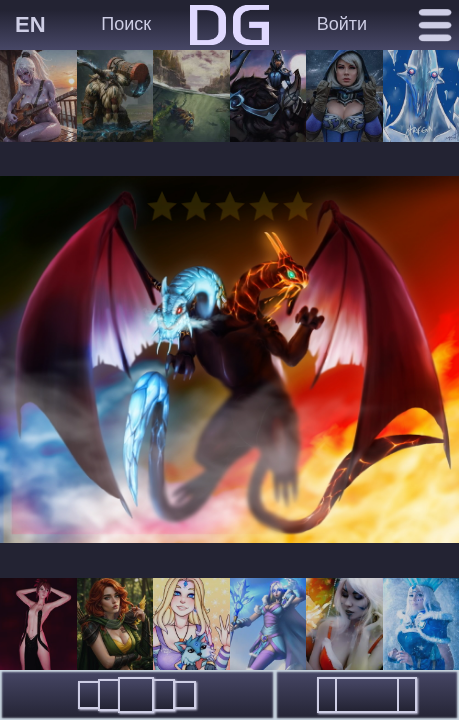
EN (30, 24)
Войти (342, 24)
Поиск (126, 24)
